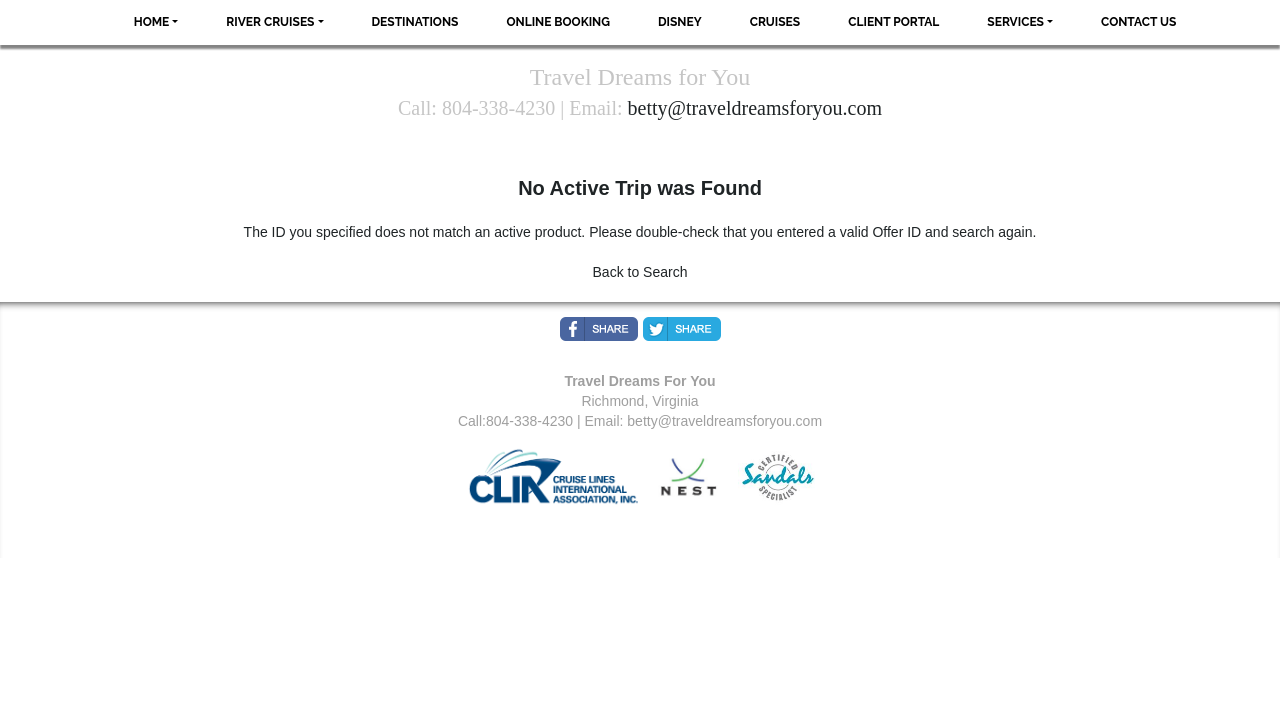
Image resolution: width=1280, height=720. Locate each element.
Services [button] (1015, 22)
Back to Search (640, 272)
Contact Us (1138, 22)
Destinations (415, 22)
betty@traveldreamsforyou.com (755, 108)
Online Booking (558, 22)
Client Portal (893, 22)
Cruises (775, 22)
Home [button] (152, 22)
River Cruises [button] (270, 22)
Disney (680, 22)
